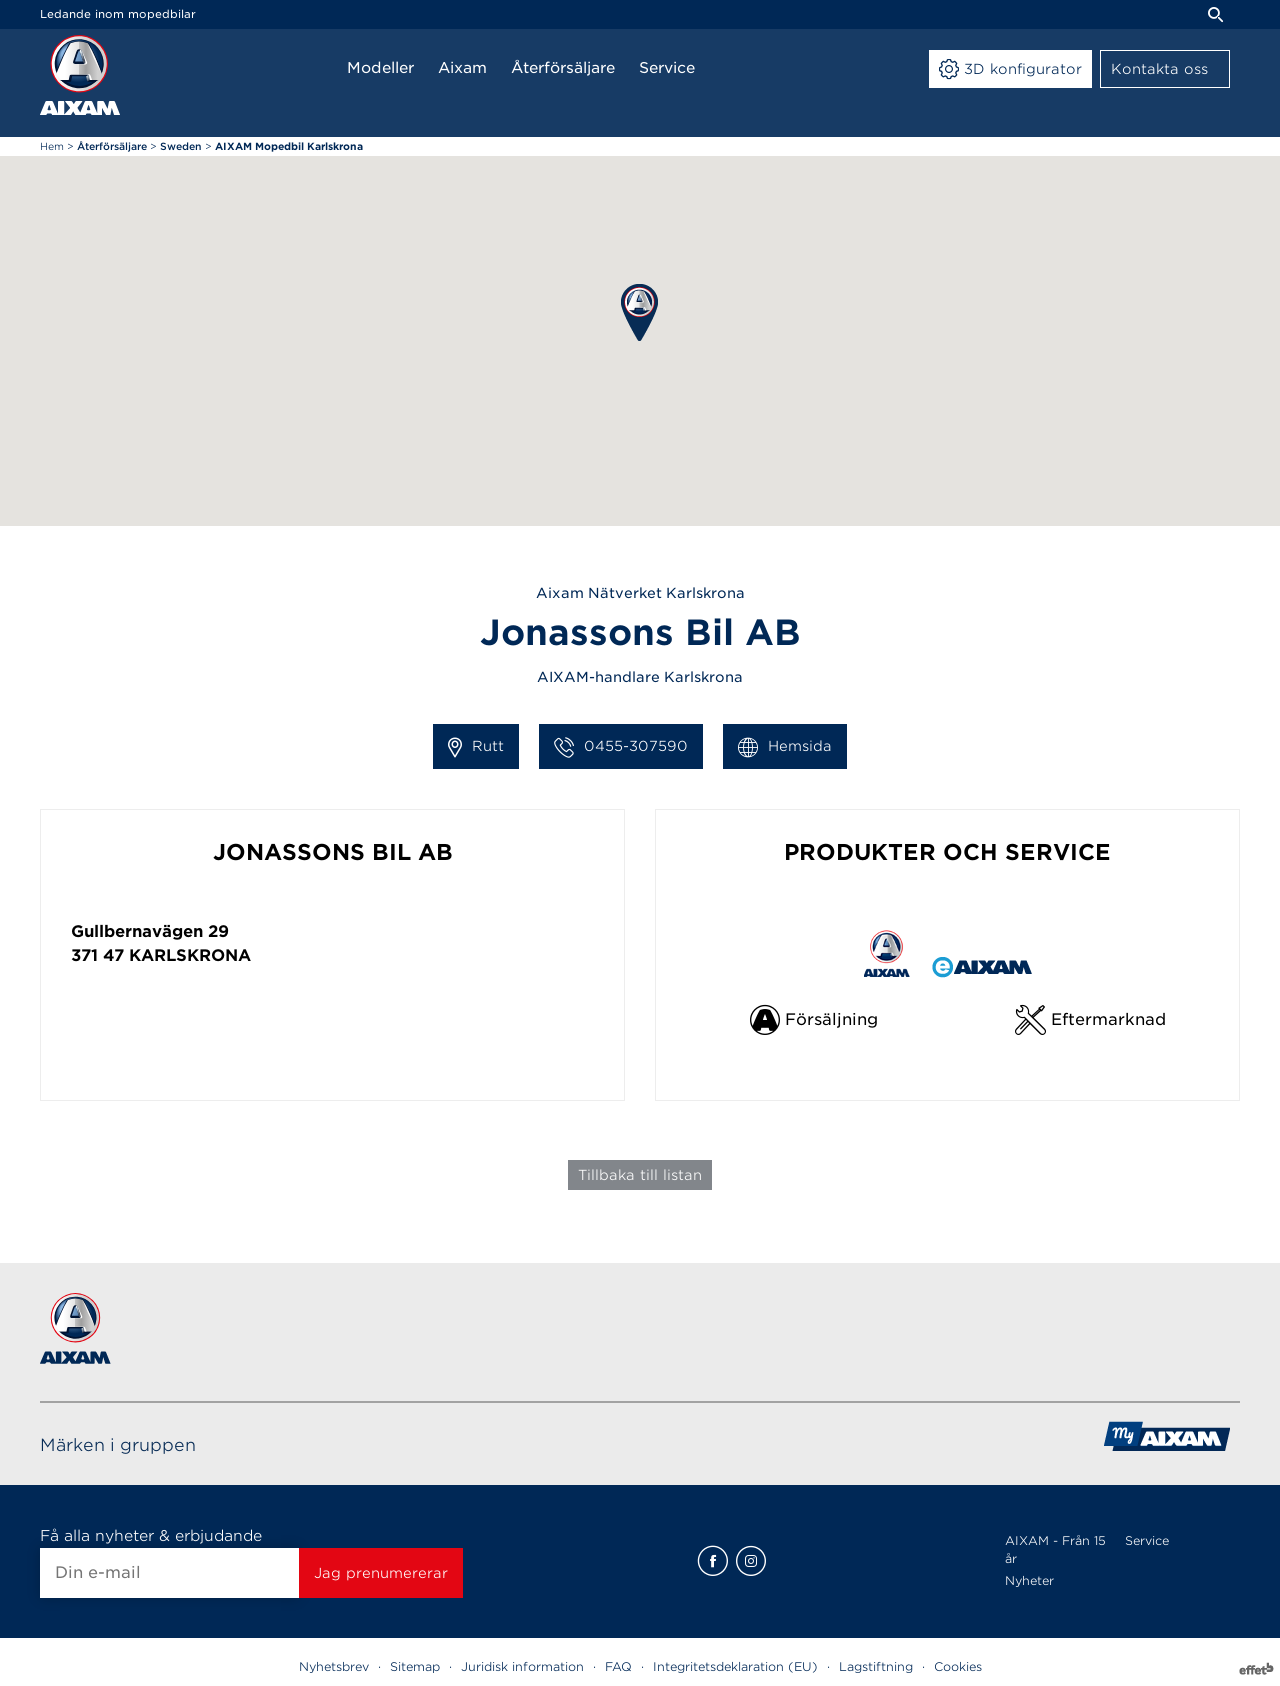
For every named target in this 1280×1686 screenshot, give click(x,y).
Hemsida (785, 747)
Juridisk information (522, 1666)
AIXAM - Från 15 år (1055, 1549)
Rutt (476, 747)
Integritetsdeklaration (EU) (735, 1666)
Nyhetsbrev (334, 1666)
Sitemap (415, 1666)
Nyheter (1029, 1580)
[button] (639, 312)
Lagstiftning (876, 1666)
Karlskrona (190, 955)
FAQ (618, 1666)
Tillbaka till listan (640, 1175)
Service (1147, 1540)
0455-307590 (621, 747)
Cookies (958, 1666)
